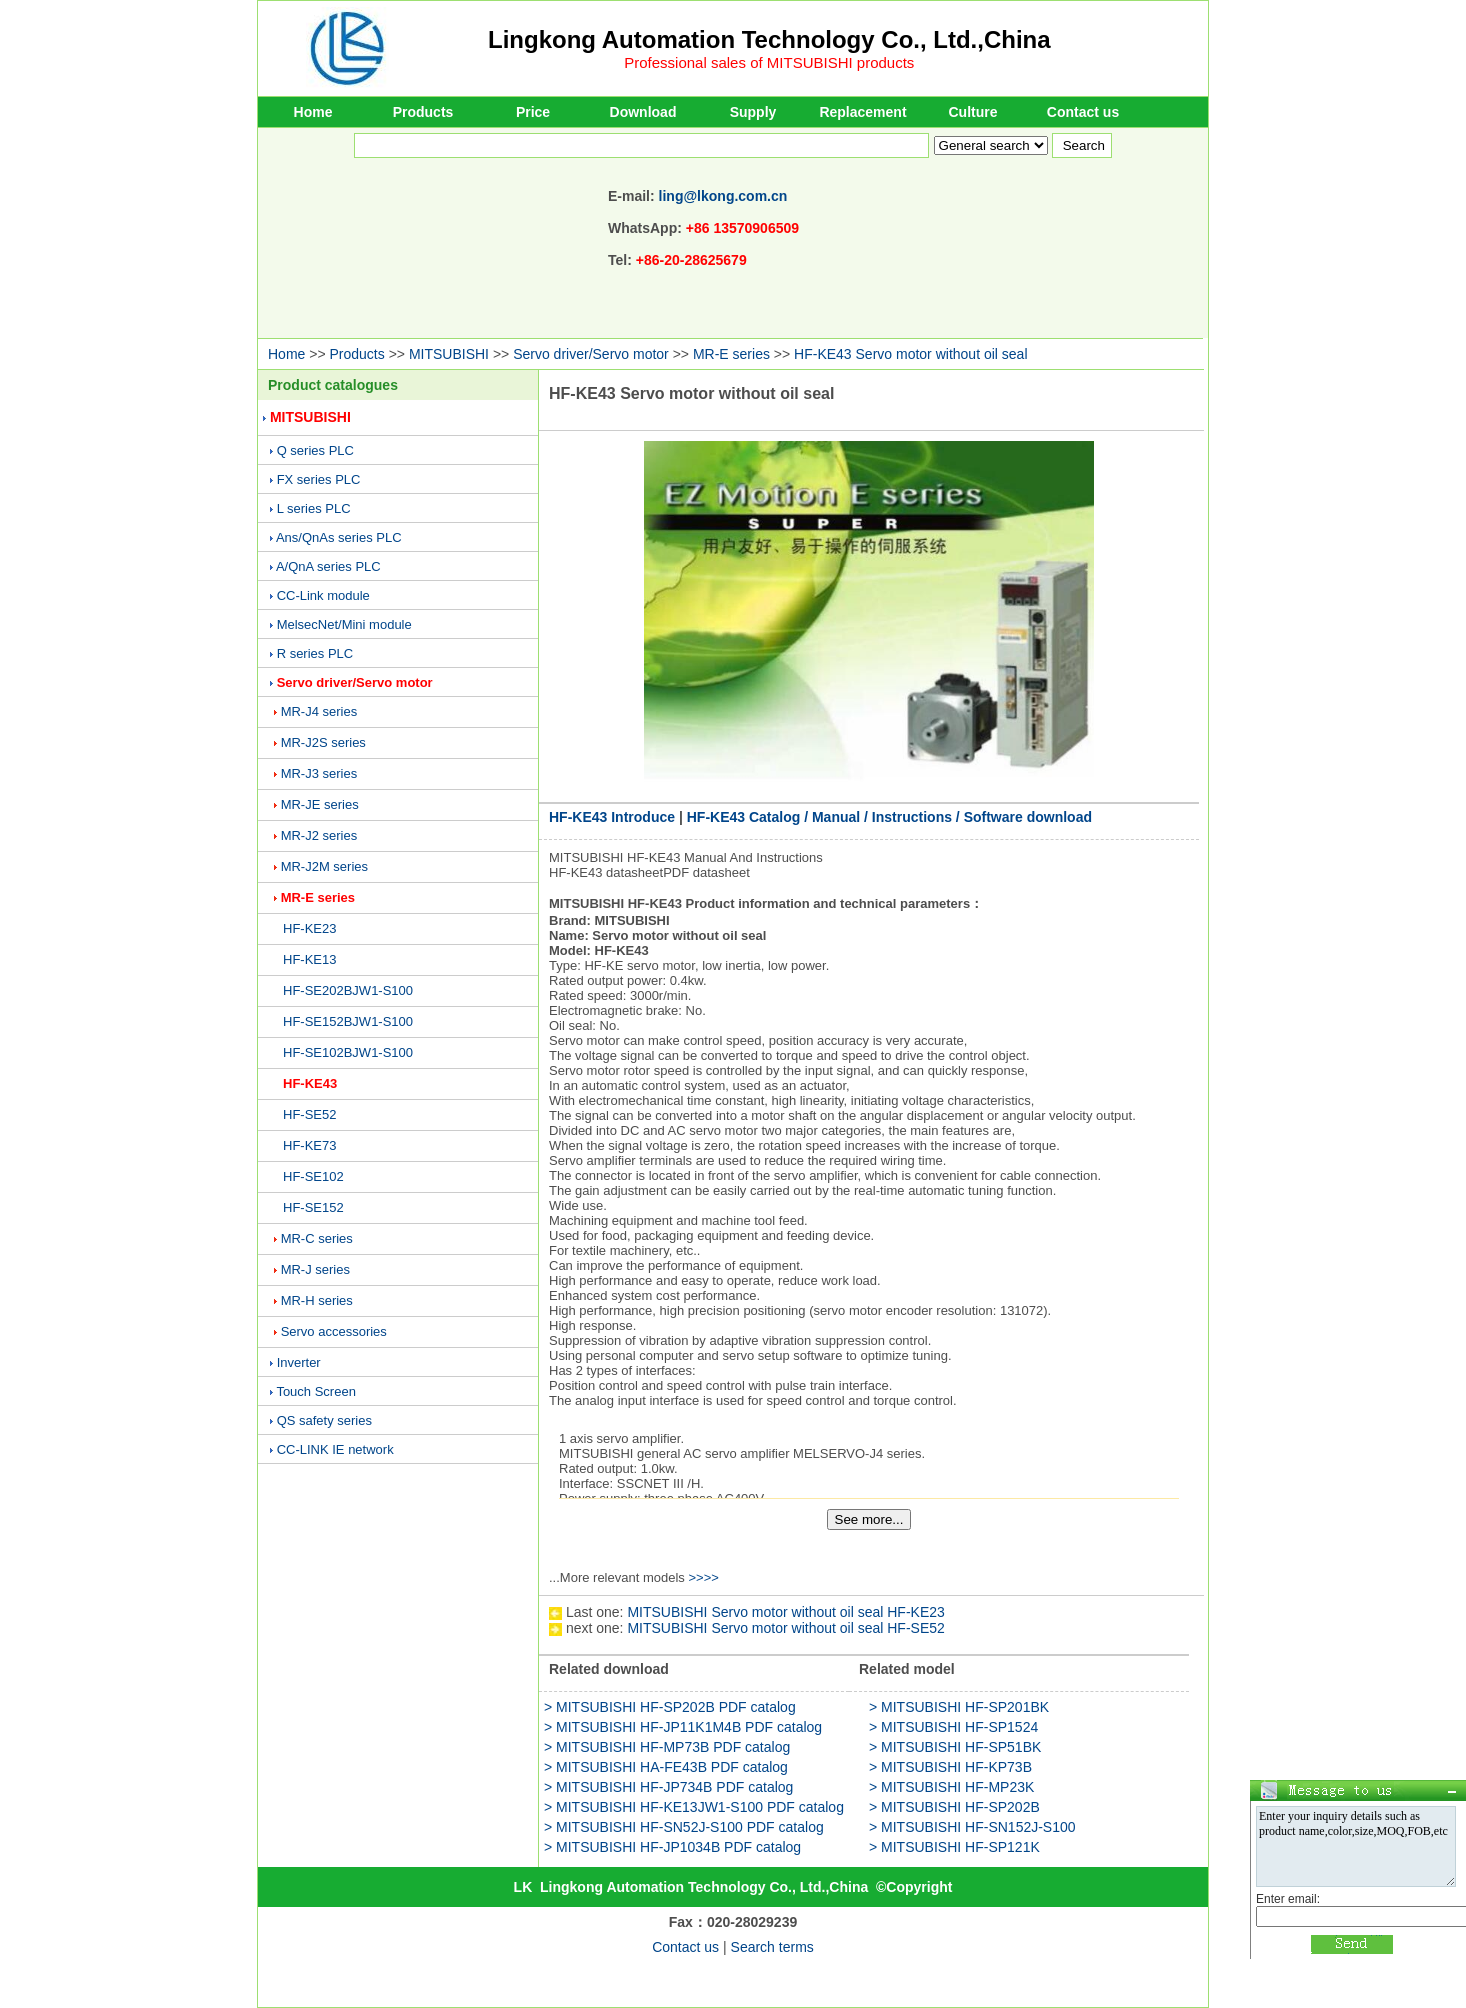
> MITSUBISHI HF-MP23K (951, 1787)
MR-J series (315, 1269)
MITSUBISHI (449, 354)
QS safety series (324, 1420)
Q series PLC (315, 450)
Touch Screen (316, 1391)
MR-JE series (320, 804)
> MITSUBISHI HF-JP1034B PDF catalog (672, 1847)
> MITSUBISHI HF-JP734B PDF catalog (668, 1787)
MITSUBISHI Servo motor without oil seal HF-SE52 (785, 1628)
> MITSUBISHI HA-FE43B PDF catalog (666, 1767)
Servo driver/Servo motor (591, 354)
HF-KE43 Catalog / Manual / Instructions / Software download (889, 817)
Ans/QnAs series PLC (339, 537)
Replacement (862, 112)
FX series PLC (319, 479)
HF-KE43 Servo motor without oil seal (910, 354)
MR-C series (317, 1238)
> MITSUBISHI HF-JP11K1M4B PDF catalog (683, 1727)
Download (643, 112)
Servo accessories (334, 1331)
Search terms (772, 1947)
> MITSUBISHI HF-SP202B (954, 1807)
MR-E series (731, 354)
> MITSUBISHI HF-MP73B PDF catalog (667, 1747)
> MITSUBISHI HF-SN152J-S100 (972, 1827)
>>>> (703, 1577)
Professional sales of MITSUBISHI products (769, 62)
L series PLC (314, 508)
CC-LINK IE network (335, 1449)
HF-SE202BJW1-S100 (348, 990)
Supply (753, 112)
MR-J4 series (319, 711)
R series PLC (315, 653)
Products (423, 112)
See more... (869, 1519)
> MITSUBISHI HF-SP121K (954, 1847)
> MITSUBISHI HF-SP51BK (955, 1747)
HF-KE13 (309, 959)
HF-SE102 (313, 1176)
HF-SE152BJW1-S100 (348, 1021)
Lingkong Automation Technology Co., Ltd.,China (769, 39)
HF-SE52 (309, 1114)
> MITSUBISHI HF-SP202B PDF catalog (670, 1707)
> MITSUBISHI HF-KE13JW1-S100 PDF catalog (694, 1807)
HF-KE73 (309, 1145)
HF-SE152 (313, 1207)
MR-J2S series (323, 742)
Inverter (299, 1362)
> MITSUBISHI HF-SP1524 (953, 1727)
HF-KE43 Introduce (612, 817)
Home (313, 112)
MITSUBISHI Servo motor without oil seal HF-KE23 (785, 1612)
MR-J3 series (319, 773)
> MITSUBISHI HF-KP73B (950, 1767)
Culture (973, 112)
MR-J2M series (324, 866)
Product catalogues (333, 385)
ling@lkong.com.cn (723, 196)
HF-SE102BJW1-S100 (348, 1052)
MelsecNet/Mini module (344, 624)
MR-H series (317, 1300)
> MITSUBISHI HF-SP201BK (959, 1707)
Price (533, 112)
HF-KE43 (310, 1083)
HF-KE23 (309, 928)
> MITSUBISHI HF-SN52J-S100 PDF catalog (684, 1827)
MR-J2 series (319, 835)
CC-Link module (323, 595)
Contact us (1083, 112)
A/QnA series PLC (328, 566)
